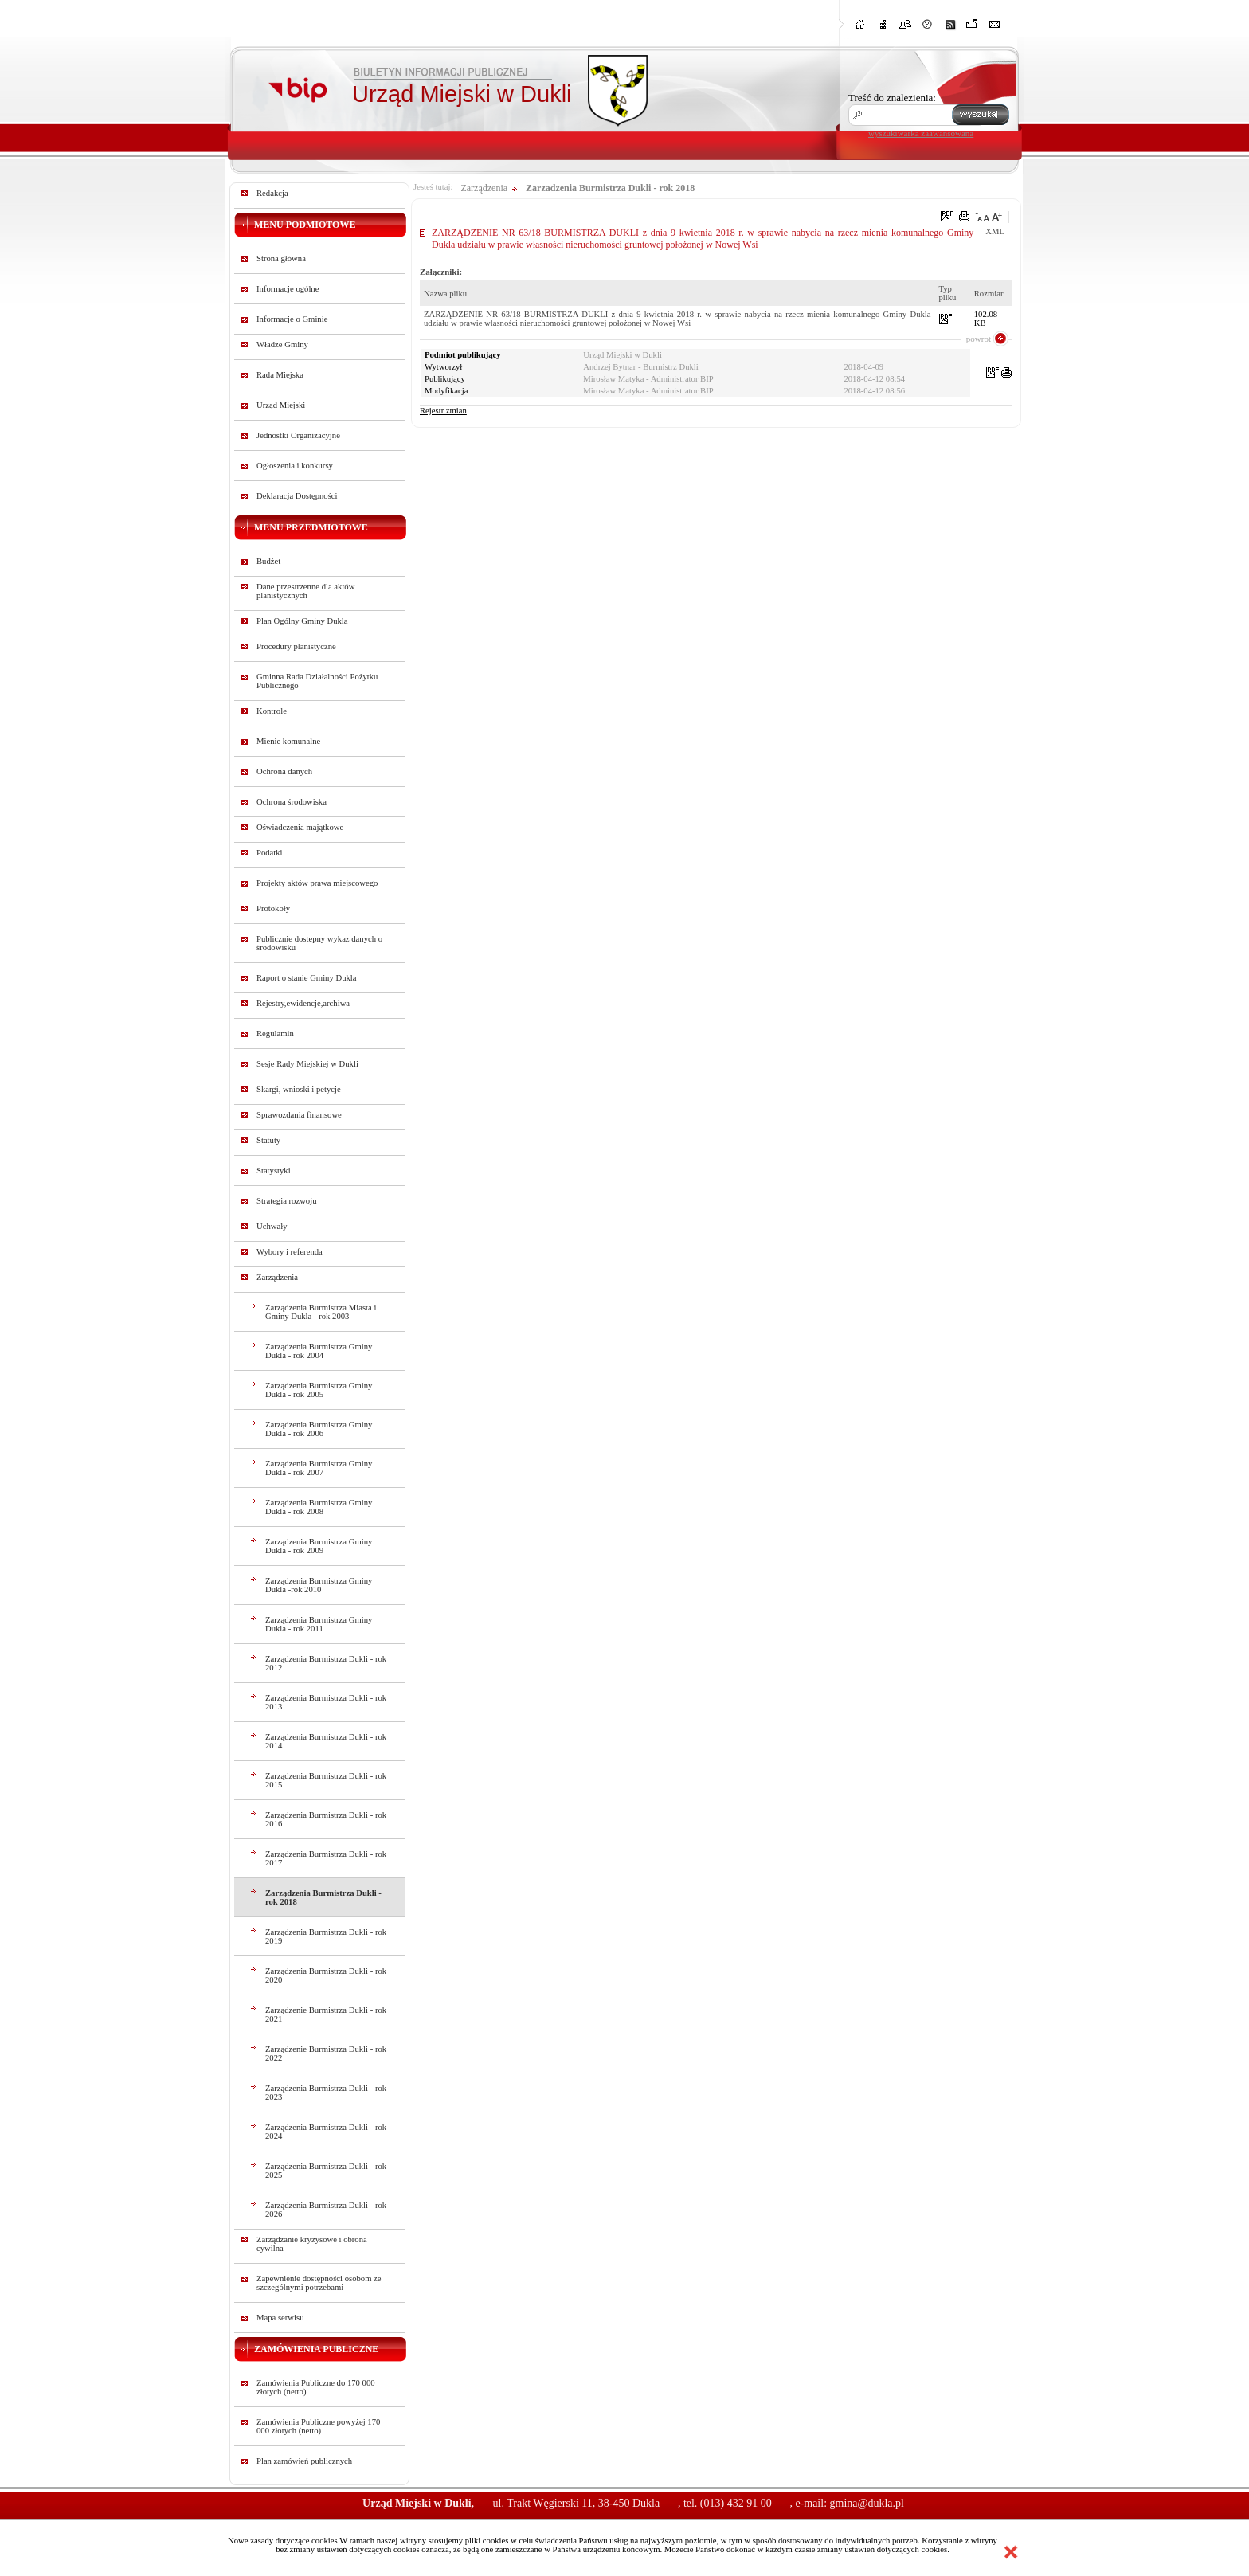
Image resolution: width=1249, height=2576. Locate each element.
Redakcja (272, 193)
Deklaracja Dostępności (297, 495)
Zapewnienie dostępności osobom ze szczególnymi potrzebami (319, 2283)
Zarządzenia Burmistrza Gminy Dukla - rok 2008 (318, 1507)
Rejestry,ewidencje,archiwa (303, 1003)
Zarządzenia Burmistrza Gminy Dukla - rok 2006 (318, 1429)
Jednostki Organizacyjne (298, 435)
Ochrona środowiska (291, 801)
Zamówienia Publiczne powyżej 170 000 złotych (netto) (318, 2426)
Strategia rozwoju (286, 1200)
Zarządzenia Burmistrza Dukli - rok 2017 (325, 1858)
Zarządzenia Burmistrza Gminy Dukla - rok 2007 (318, 1468)
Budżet (268, 561)
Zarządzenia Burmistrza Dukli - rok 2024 (325, 2131)
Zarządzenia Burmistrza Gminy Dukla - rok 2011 (318, 1624)
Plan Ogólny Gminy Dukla (302, 621)
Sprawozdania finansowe (299, 1114)
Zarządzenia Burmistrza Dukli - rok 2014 (325, 1741)
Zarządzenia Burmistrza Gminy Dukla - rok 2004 (318, 1351)
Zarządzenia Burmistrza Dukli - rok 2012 (325, 1663)
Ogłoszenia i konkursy (294, 465)
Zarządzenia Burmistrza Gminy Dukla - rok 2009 (318, 1546)
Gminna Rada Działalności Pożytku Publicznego (317, 681)
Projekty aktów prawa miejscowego (317, 883)
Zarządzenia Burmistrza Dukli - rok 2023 (325, 2092)
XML (994, 231)
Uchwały (271, 1226)
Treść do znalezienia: (892, 98)
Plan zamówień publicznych (304, 2461)
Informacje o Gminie (291, 319)
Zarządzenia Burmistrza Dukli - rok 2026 (325, 2209)
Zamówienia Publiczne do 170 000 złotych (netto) (315, 2387)
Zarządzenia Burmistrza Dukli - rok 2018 (323, 1897)
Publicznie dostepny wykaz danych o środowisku (319, 943)
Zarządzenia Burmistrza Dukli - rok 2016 (325, 1819)
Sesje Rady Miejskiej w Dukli (307, 1063)
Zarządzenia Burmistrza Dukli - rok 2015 (325, 1780)
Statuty (268, 1140)
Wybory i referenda (289, 1251)
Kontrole (271, 711)
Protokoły (273, 908)
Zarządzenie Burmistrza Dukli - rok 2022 (325, 2053)
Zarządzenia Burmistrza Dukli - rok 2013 (325, 1702)
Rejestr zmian (443, 410)
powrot (978, 338)
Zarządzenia (277, 1277)
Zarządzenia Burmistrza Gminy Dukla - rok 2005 (318, 1390)
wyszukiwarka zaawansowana (920, 133)
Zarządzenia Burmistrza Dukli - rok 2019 (325, 1936)
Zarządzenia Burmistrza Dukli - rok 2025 (325, 2170)
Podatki (269, 852)
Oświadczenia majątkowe (299, 827)
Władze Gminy (282, 344)
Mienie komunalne (288, 741)
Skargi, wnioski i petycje (298, 1089)
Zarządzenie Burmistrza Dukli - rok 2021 (325, 2014)
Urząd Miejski (280, 405)
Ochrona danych (284, 771)
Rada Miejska (279, 374)
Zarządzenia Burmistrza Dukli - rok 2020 (325, 1975)
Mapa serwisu (279, 2317)
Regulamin (275, 1033)
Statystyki (273, 1170)
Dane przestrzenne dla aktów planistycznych (305, 591)
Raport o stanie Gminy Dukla (306, 977)
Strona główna (281, 258)
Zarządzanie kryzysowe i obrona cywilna (311, 2244)
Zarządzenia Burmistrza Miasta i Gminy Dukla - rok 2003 (320, 1312)
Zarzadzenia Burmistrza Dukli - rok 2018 (610, 188)
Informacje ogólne (287, 288)
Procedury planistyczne (296, 646)
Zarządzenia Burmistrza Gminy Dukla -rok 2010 (318, 1585)
